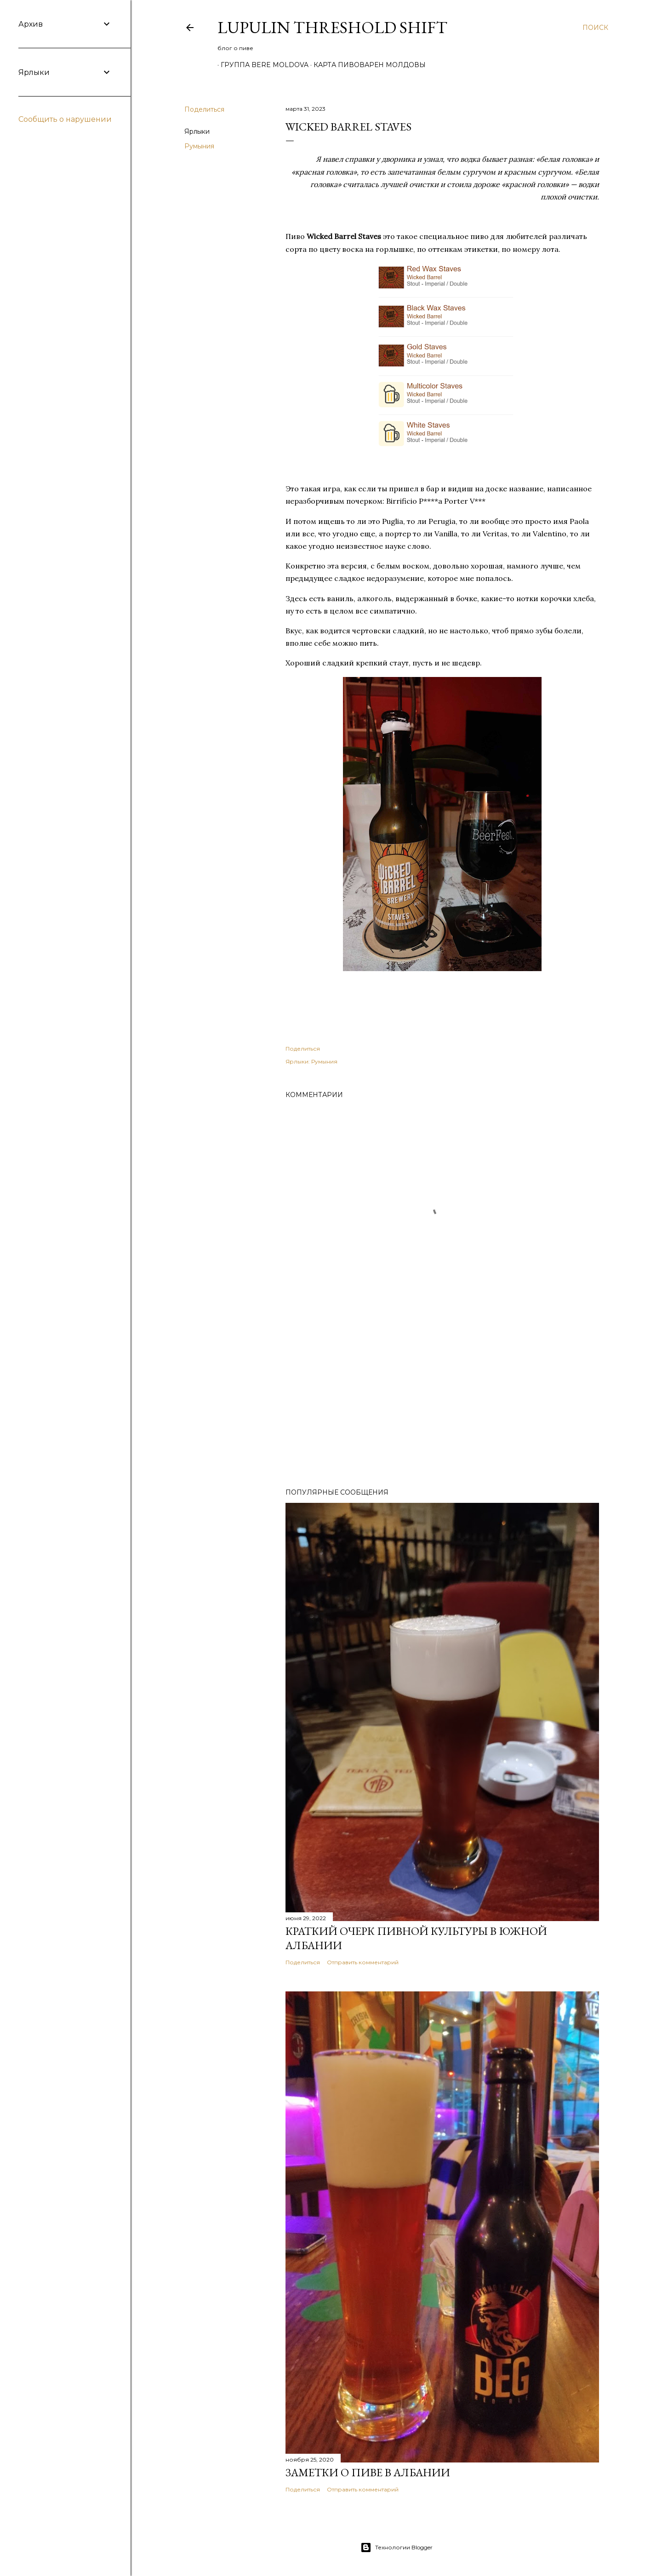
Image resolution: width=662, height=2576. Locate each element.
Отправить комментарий (363, 1962)
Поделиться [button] (204, 109)
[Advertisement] (442, 1400)
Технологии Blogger (396, 2547)
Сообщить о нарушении (65, 119)
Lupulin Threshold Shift (332, 27)
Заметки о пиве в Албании (367, 2472)
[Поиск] (595, 28)
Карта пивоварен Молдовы (366, 65)
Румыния (199, 146)
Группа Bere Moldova (261, 65)
